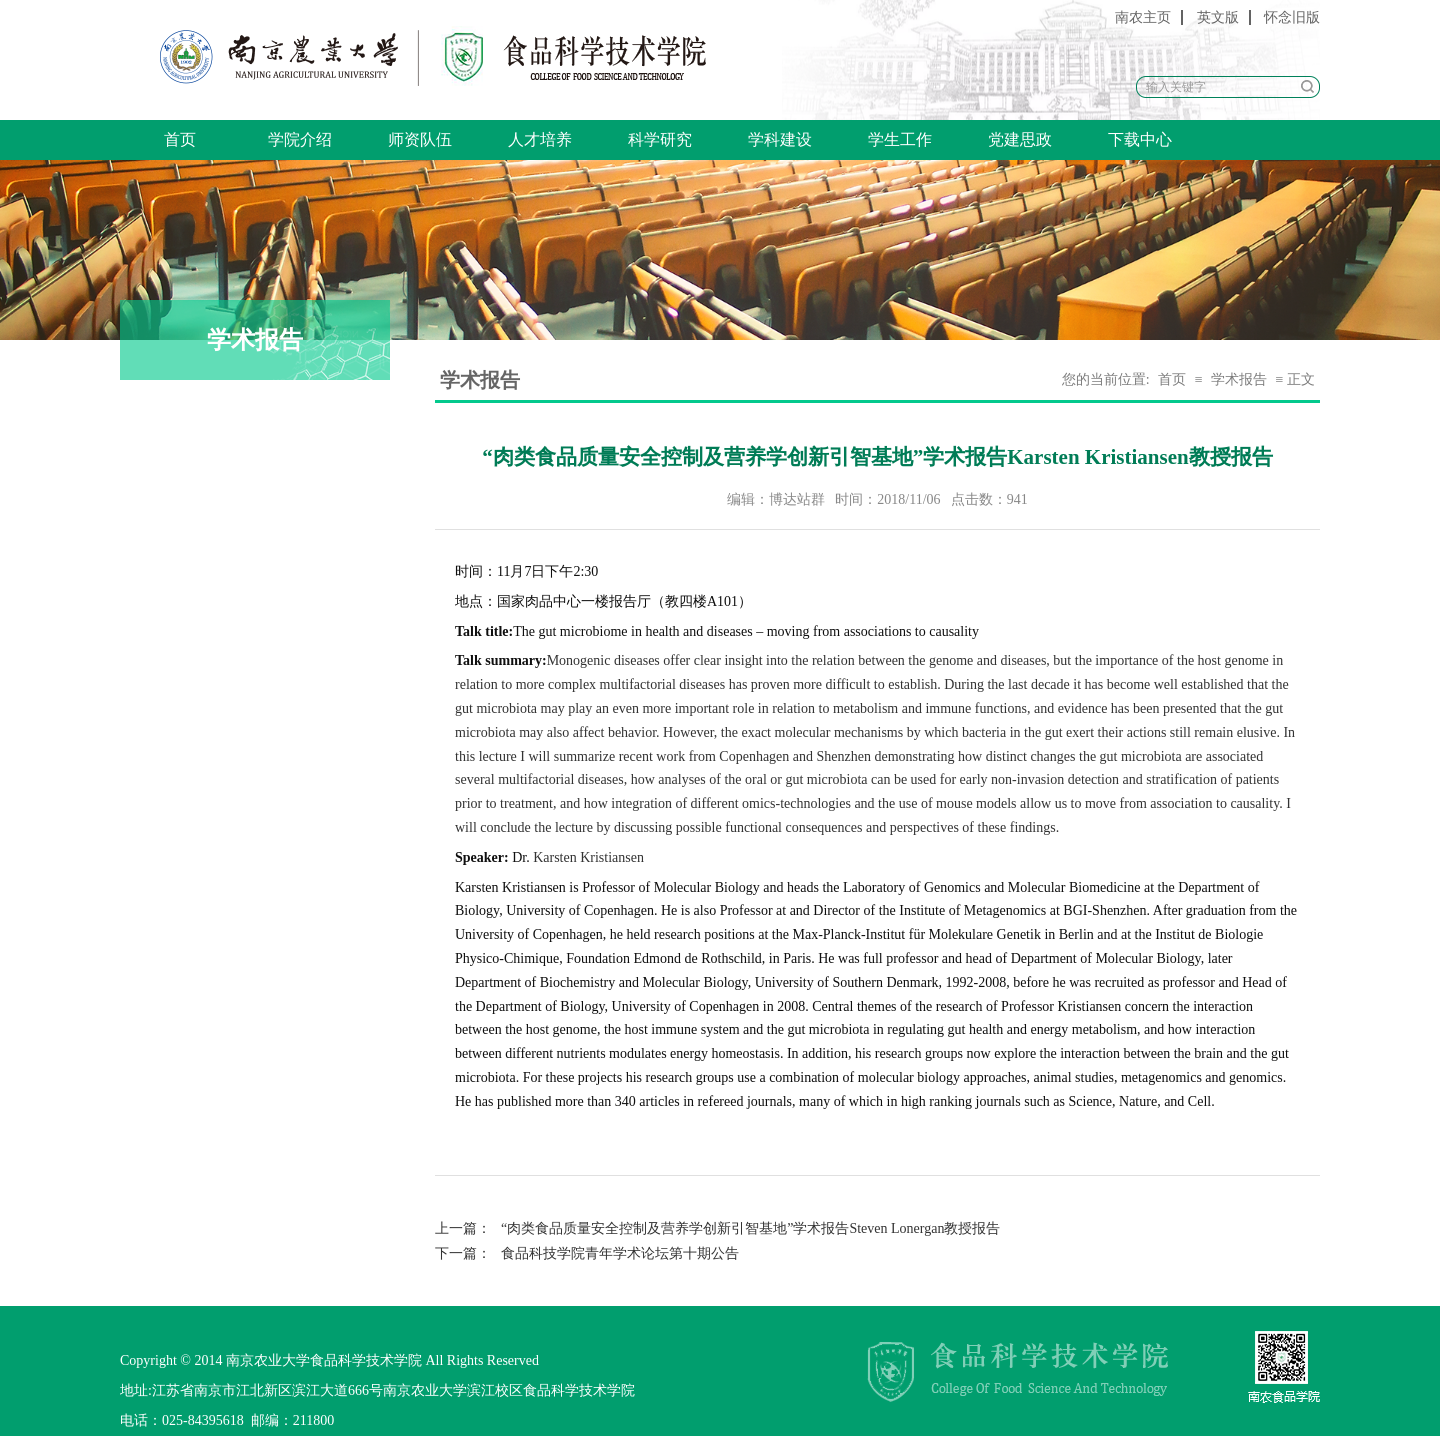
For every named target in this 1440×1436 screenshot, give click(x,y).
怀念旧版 (1292, 17)
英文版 (1218, 17)
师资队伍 (420, 139)
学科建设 (780, 139)
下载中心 (1140, 139)
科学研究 (660, 139)
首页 (180, 139)
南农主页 (1143, 17)
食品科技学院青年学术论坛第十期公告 (587, 1253)
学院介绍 (300, 139)
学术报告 (1239, 379)
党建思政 (1020, 139)
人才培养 (540, 139)
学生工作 (900, 139)
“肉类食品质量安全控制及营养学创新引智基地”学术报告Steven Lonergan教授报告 (717, 1228)
